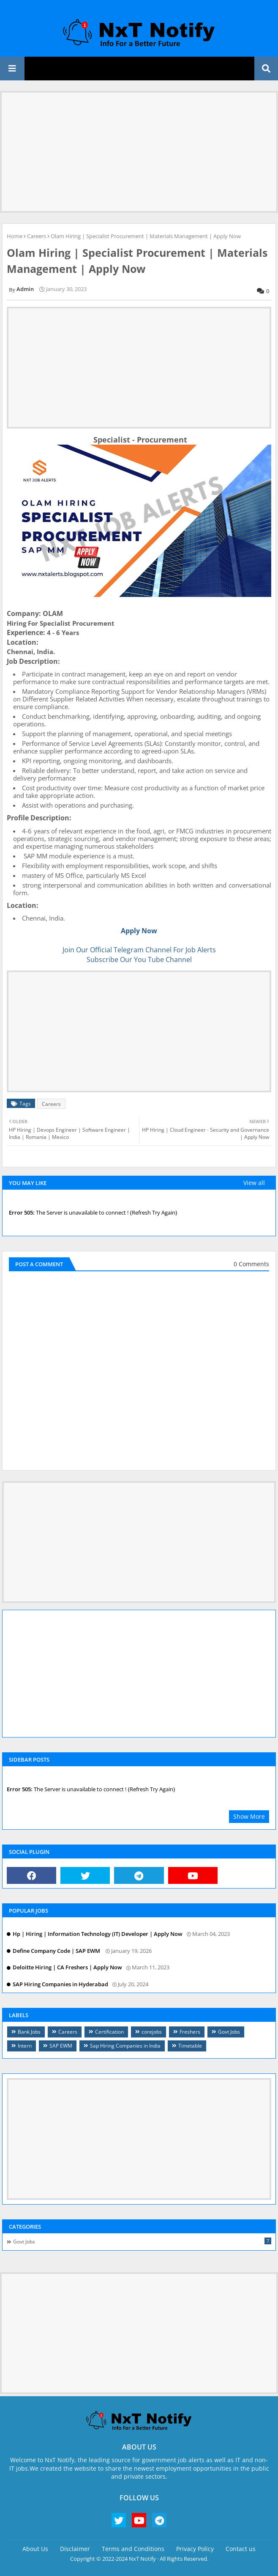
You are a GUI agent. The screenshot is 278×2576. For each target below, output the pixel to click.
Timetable (190, 2045)
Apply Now (139, 930)
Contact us (241, 2549)
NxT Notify (142, 2558)
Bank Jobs (29, 2031)
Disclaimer (75, 2549)
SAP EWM (60, 2045)
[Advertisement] (139, 152)
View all (254, 1183)
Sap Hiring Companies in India (125, 2045)
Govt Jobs (229, 2031)
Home (14, 236)
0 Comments (251, 1264)
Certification (109, 2031)
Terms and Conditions (133, 2549)
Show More (249, 1816)
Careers (36, 236)
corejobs (152, 2031)
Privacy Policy (195, 2549)
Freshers (190, 2031)
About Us (35, 2549)
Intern (25, 2045)
